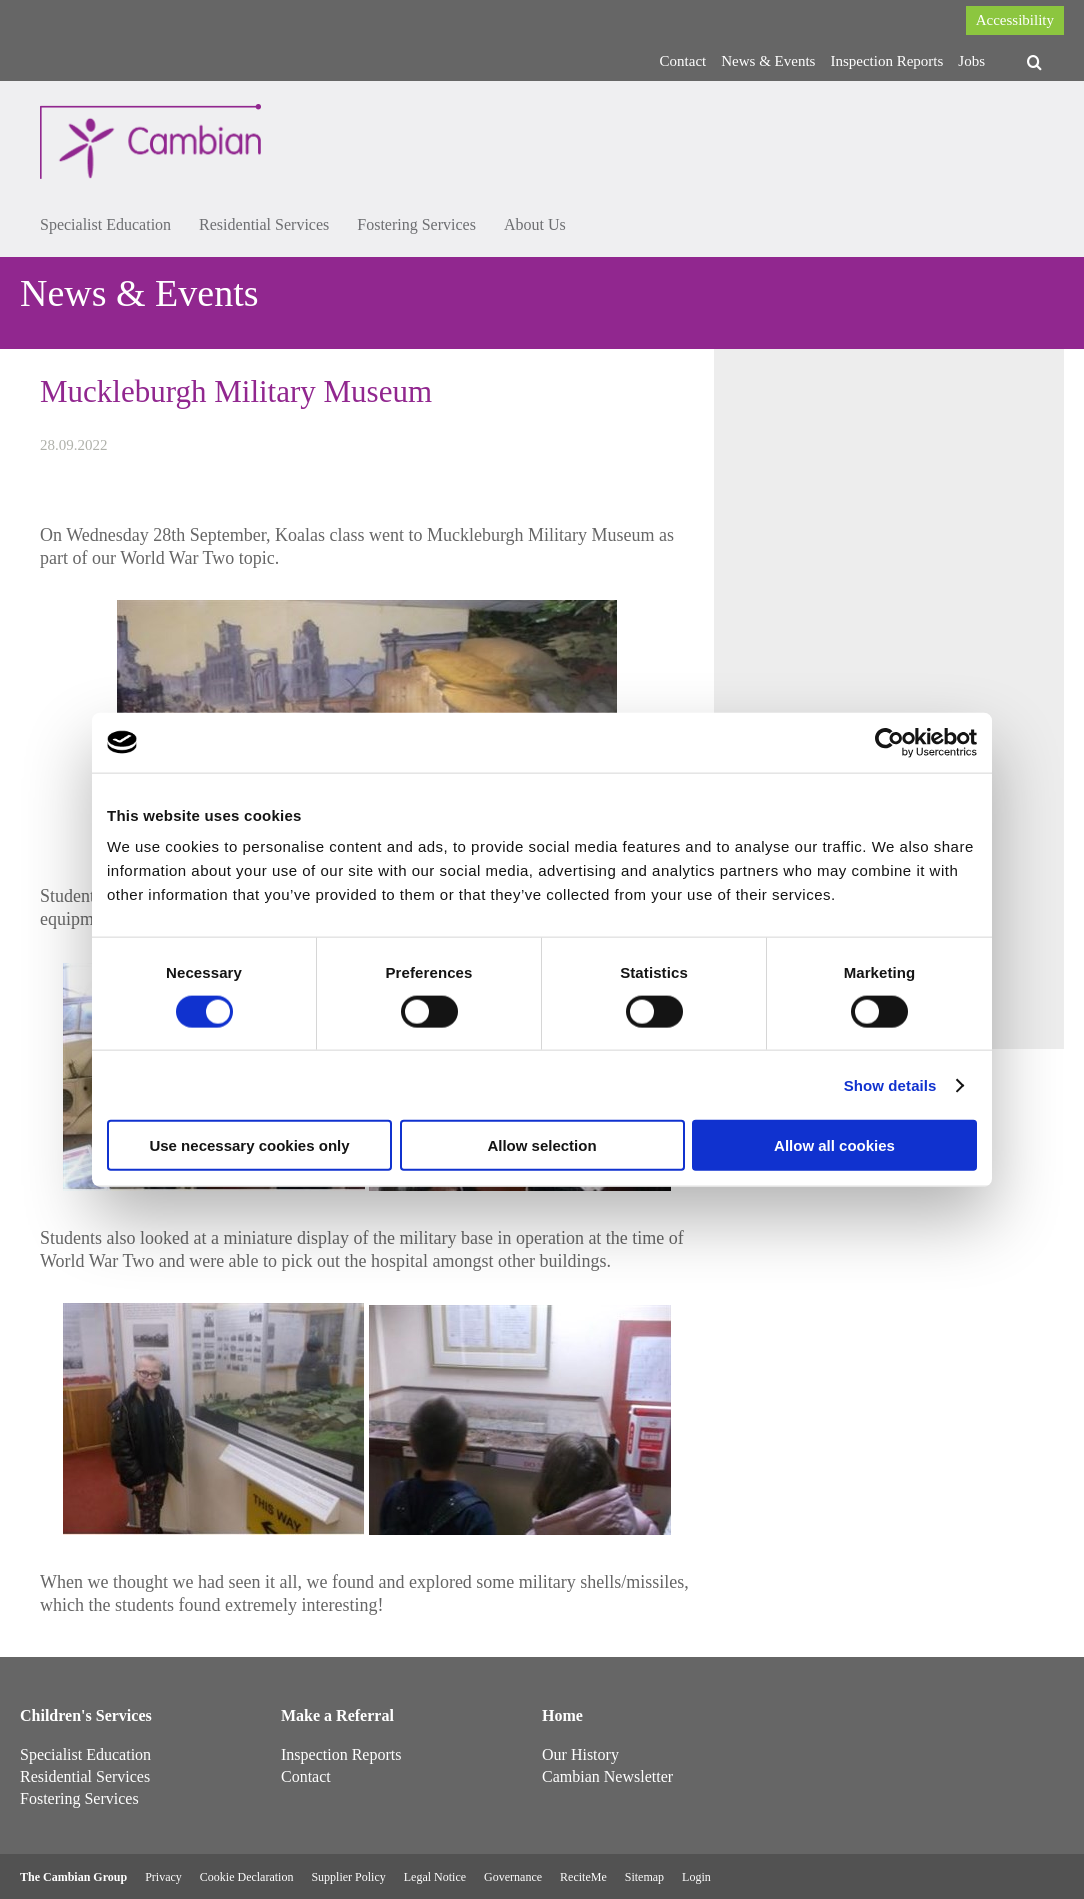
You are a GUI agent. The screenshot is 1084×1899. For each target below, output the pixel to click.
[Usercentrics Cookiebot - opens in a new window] (889, 742)
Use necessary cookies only (249, 1145)
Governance (513, 1877)
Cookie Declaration (247, 1877)
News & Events (768, 61)
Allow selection (541, 1145)
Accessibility (1015, 20)
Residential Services (264, 224)
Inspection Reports (886, 61)
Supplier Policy (348, 1877)
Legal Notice (435, 1877)
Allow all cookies (834, 1145)
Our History (580, 1754)
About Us (535, 224)
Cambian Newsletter (607, 1776)
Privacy (163, 1877)
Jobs (971, 61)
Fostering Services (416, 224)
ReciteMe (583, 1877)
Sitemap (644, 1877)
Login (696, 1877)
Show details (890, 1084)
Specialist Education (105, 224)
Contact (683, 61)
